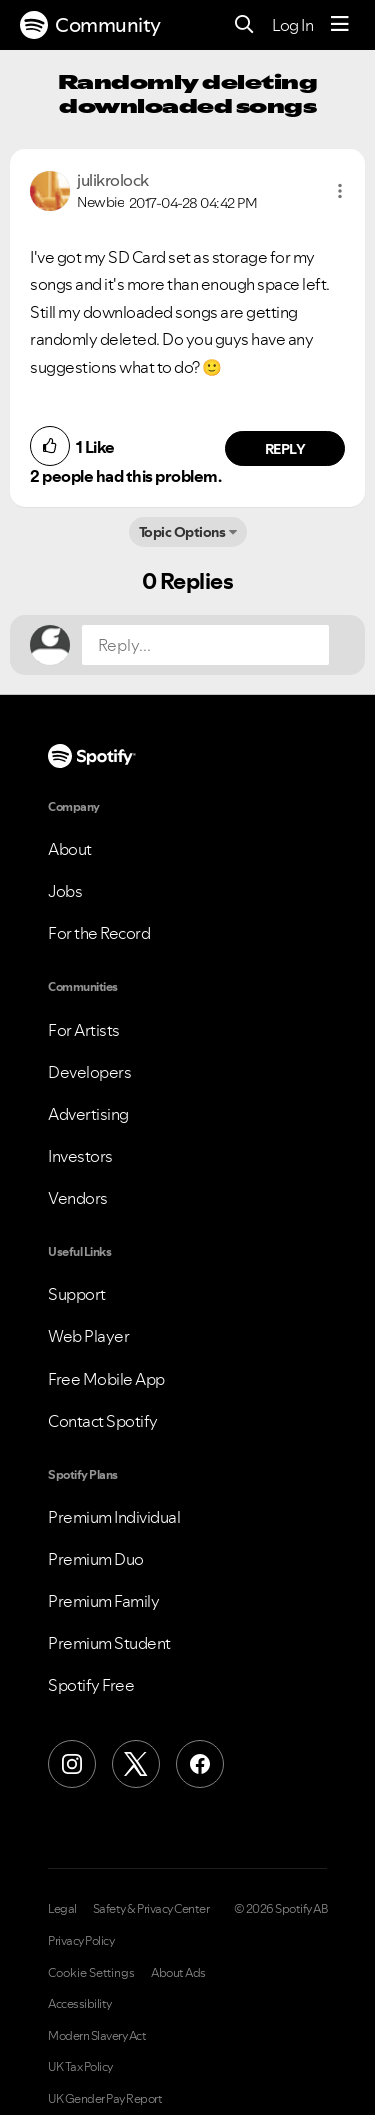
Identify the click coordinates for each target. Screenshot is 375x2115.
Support (77, 1294)
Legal (62, 1909)
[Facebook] (200, 1764)
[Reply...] (205, 645)
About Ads (178, 1973)
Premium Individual (114, 1517)
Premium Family (103, 1601)
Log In (292, 25)
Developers (89, 1072)
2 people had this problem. (125, 476)
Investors (80, 1156)
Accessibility (80, 2004)
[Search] (244, 25)
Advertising (88, 1114)
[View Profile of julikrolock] (113, 180)
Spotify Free (91, 1685)
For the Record (99, 933)
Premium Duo (96, 1559)
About (70, 849)
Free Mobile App (106, 1379)
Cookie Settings (91, 1973)
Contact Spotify (103, 1421)
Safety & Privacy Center (151, 1909)
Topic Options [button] (182, 532)
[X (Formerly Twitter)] (136, 1764)
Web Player (88, 1336)
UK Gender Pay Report (105, 2099)
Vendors (78, 1198)
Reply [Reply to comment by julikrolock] (285, 449)
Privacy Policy (81, 1941)
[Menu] (340, 25)
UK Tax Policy (80, 2067)
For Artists (84, 1030)
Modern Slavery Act (97, 2036)
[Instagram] (72, 1764)
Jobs (65, 891)
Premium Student (109, 1643)
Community (90, 25)
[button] (340, 191)
